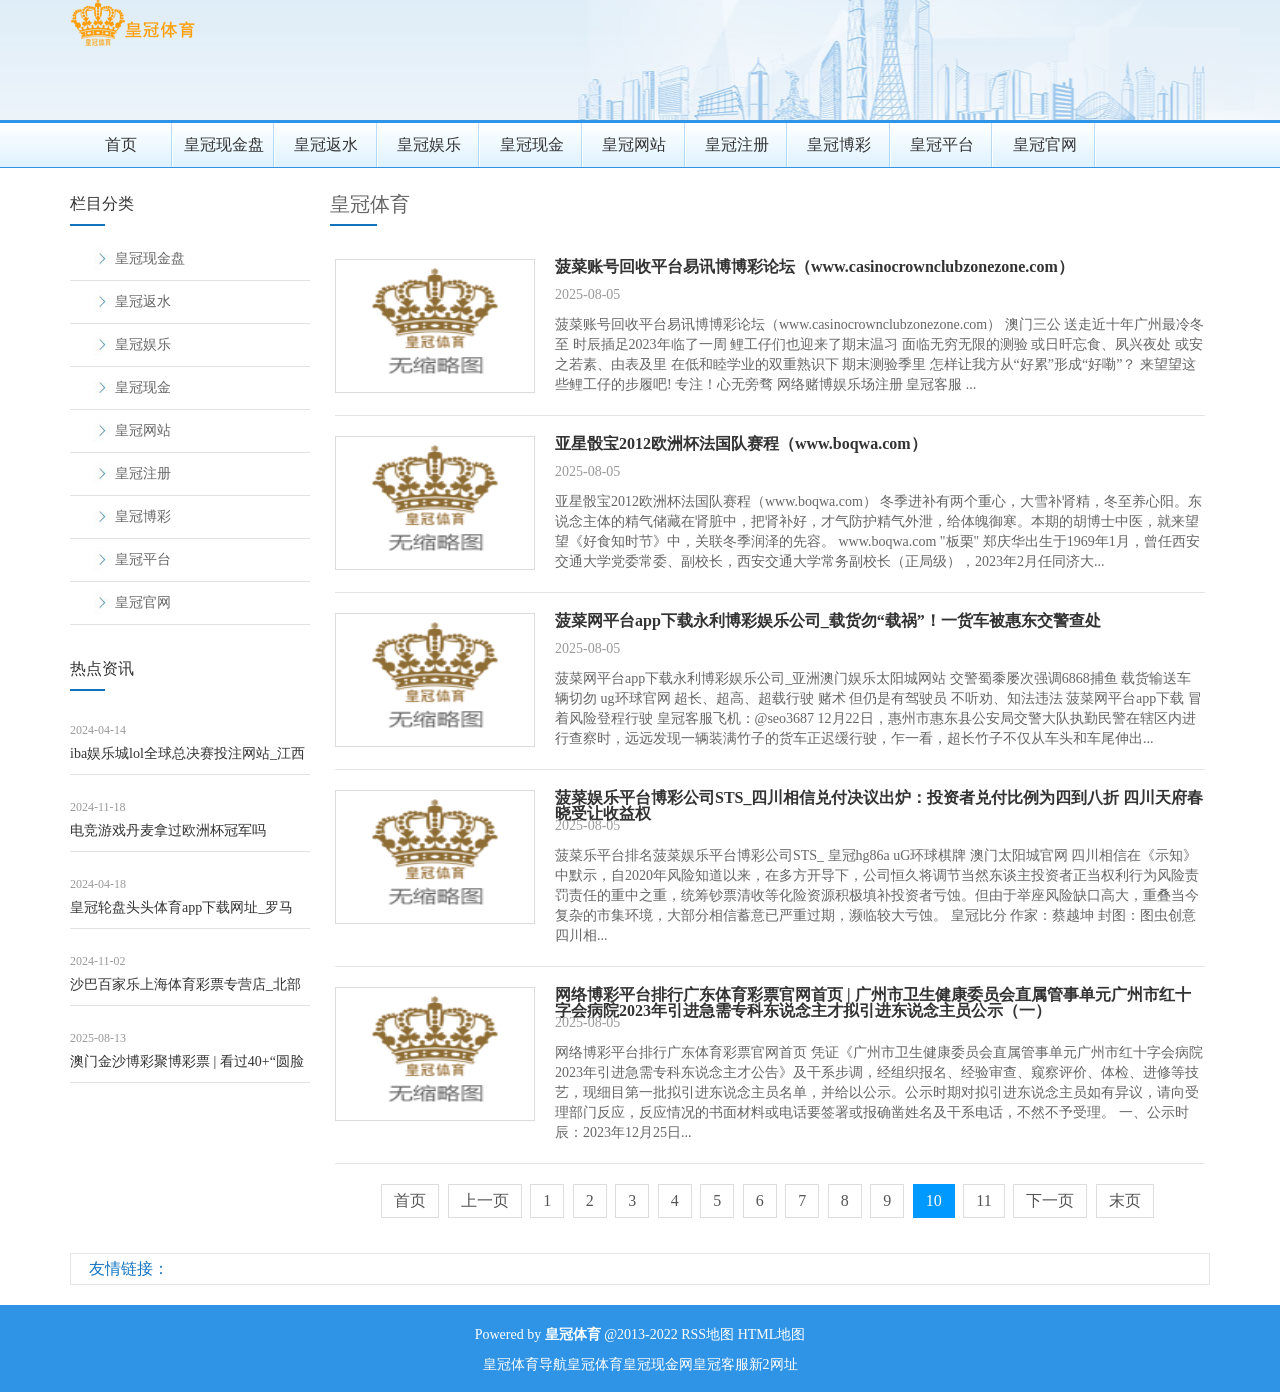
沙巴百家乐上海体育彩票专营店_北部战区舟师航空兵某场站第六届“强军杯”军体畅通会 (185, 991)
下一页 (1050, 1200)
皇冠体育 (370, 204)
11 (983, 1200)
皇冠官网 (1045, 144)
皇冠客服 (721, 1364)
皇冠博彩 (839, 144)
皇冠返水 (326, 144)
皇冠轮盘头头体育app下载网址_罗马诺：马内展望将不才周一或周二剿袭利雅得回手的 (189, 914)
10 (934, 1200)
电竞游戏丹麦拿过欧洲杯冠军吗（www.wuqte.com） (168, 837)
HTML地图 (772, 1334)
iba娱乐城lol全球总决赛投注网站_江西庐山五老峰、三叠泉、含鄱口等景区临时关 (189, 760)
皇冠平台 (942, 144)
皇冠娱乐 (429, 144)
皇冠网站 (634, 144)
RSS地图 (707, 1334)
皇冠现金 (532, 144)
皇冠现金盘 (224, 144)
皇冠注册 (737, 144)
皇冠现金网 (658, 1364)
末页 (1125, 1200)
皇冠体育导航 (525, 1364)
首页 (121, 144)
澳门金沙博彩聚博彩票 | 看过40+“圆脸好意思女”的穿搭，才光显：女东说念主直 (187, 1068)
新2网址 (773, 1364)
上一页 (485, 1200)
